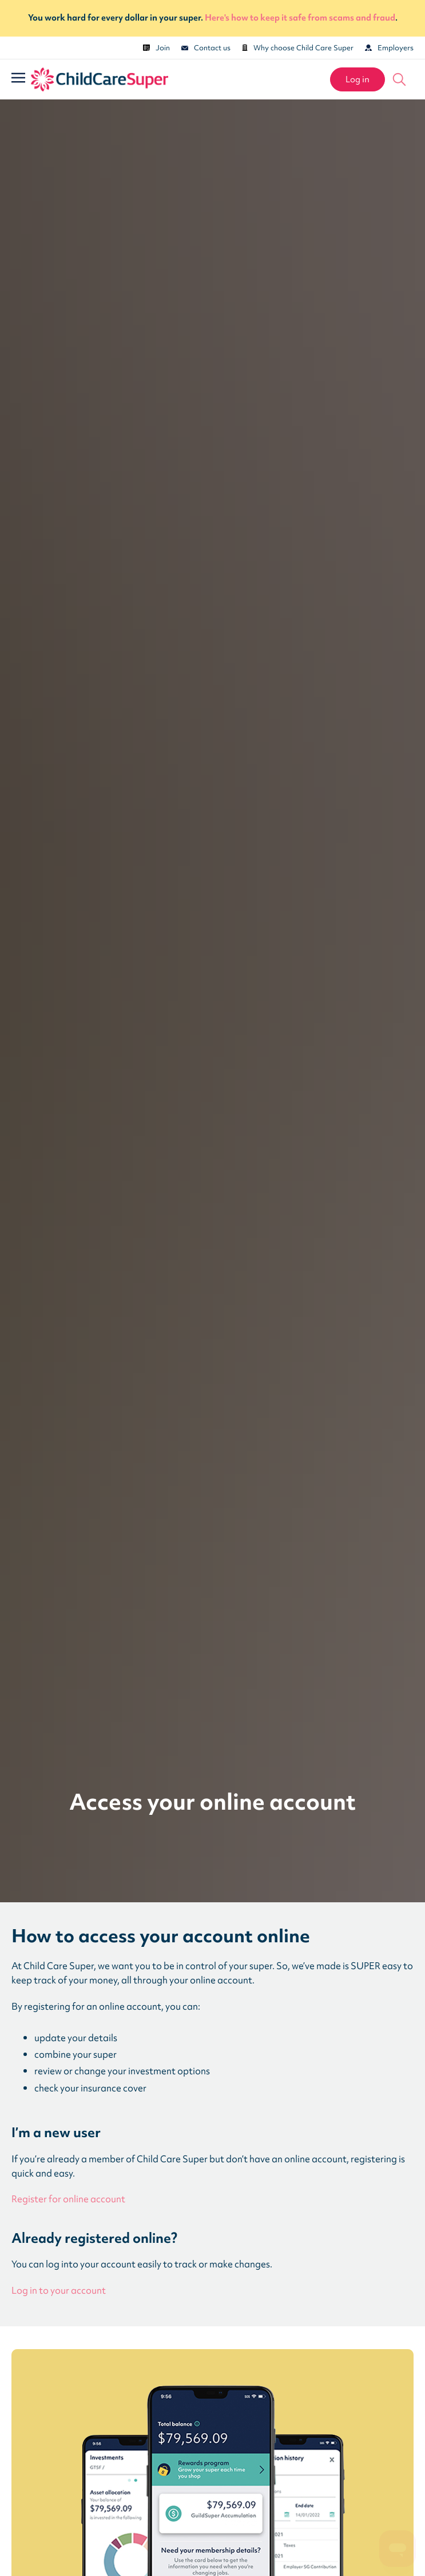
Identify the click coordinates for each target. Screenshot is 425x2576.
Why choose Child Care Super (297, 48)
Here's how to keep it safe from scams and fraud (300, 17)
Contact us (206, 48)
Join (156, 48)
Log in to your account (58, 2291)
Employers (389, 48)
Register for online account (68, 2199)
